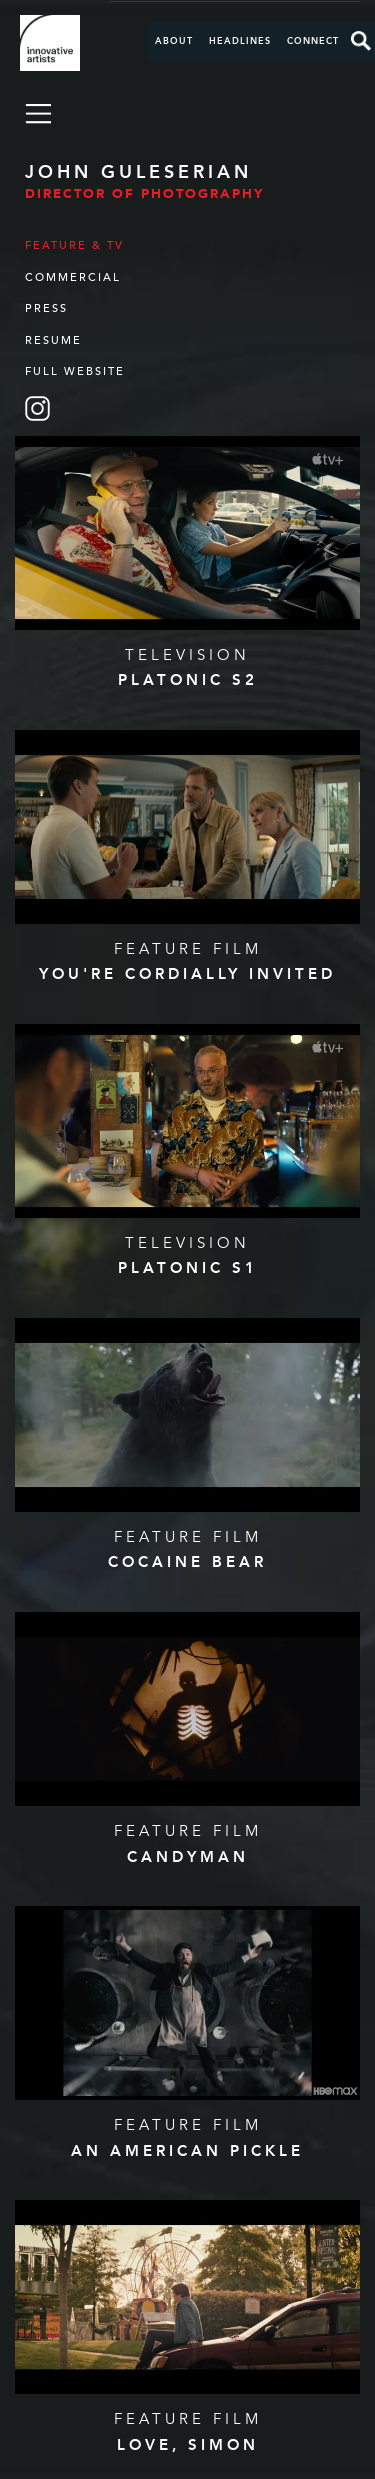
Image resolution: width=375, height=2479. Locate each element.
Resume (53, 340)
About (174, 41)
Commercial (73, 277)
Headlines (240, 41)
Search (361, 41)
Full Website (75, 371)
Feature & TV (74, 245)
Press (46, 308)
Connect (313, 41)
